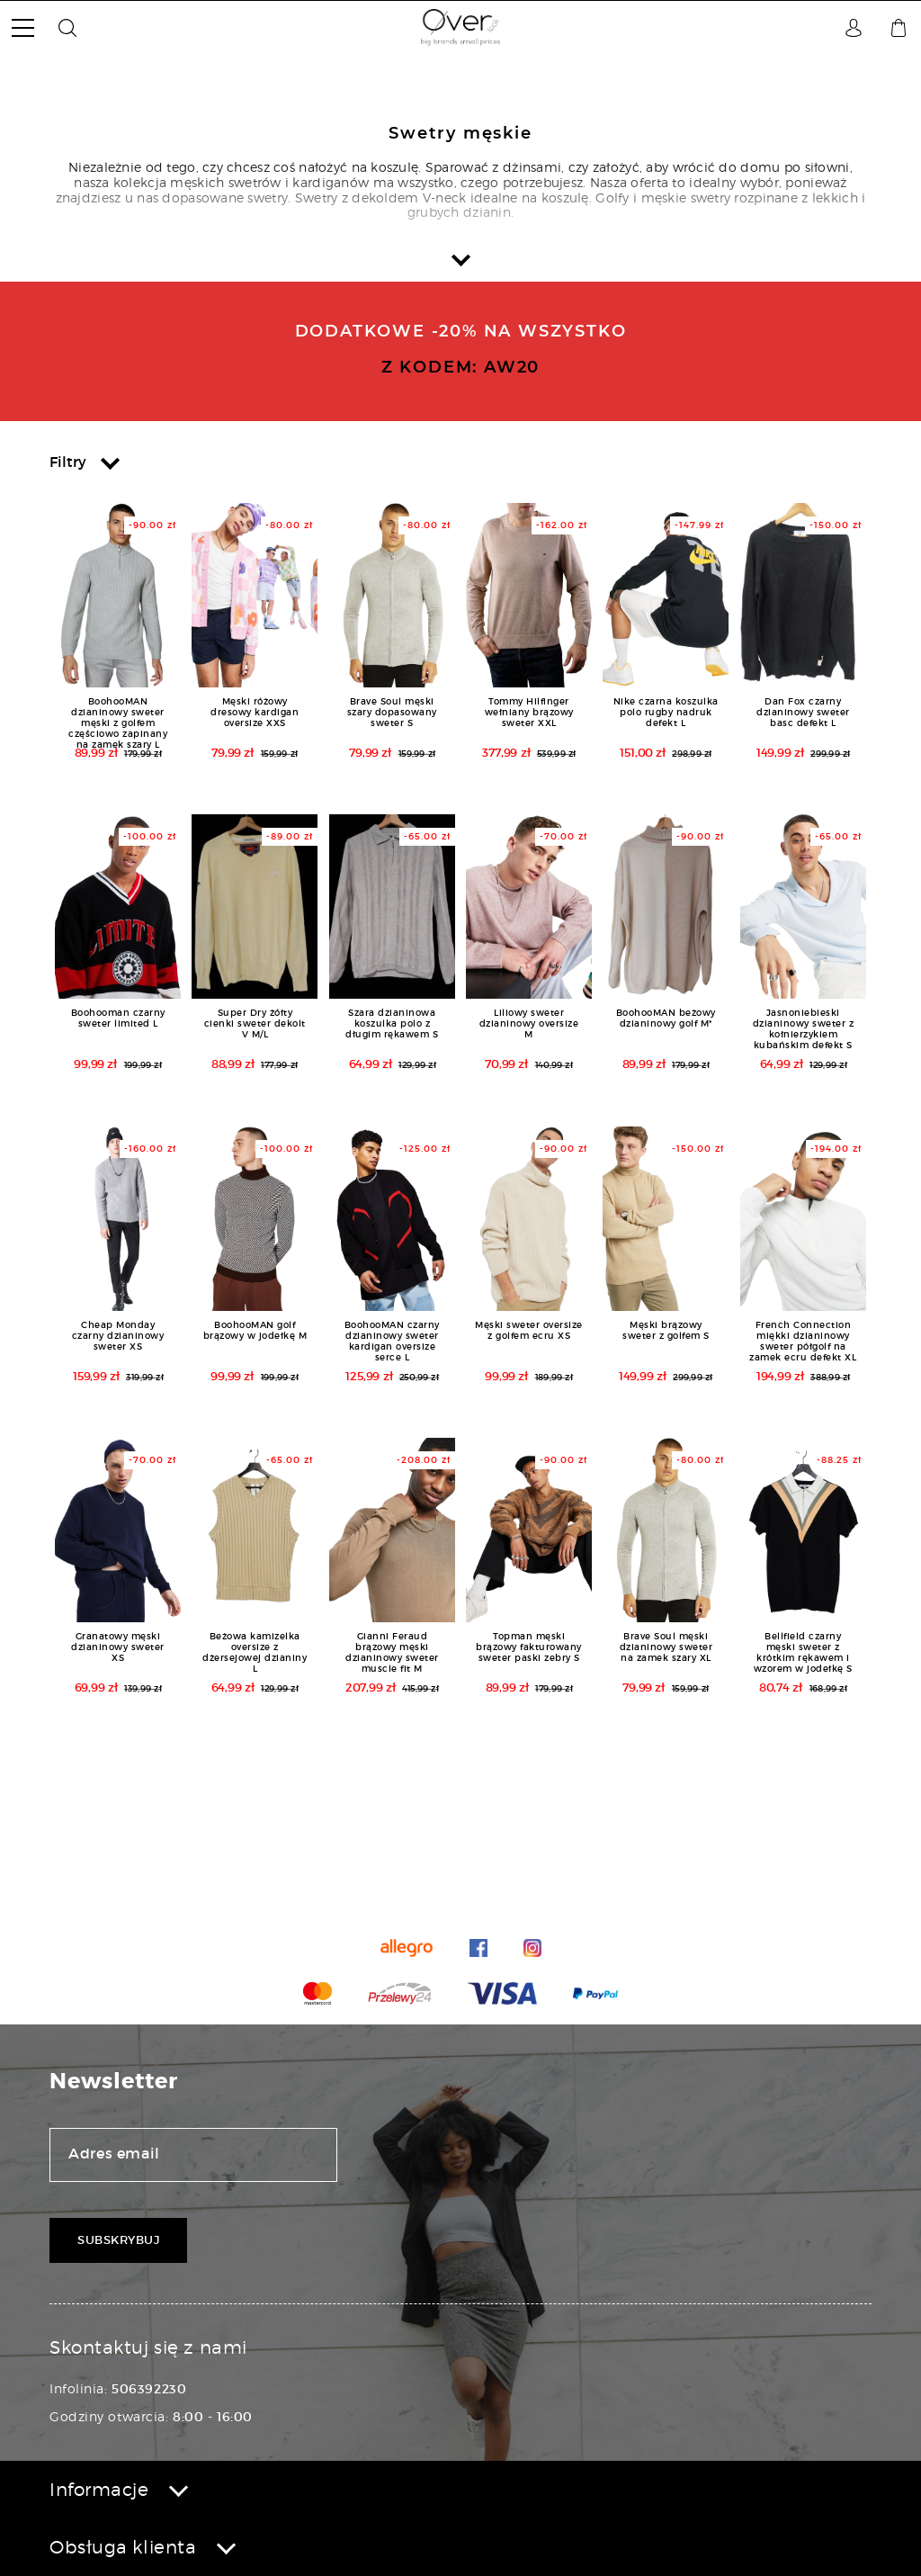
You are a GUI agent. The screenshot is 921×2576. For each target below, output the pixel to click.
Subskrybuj (118, 2240)
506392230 (149, 2389)
